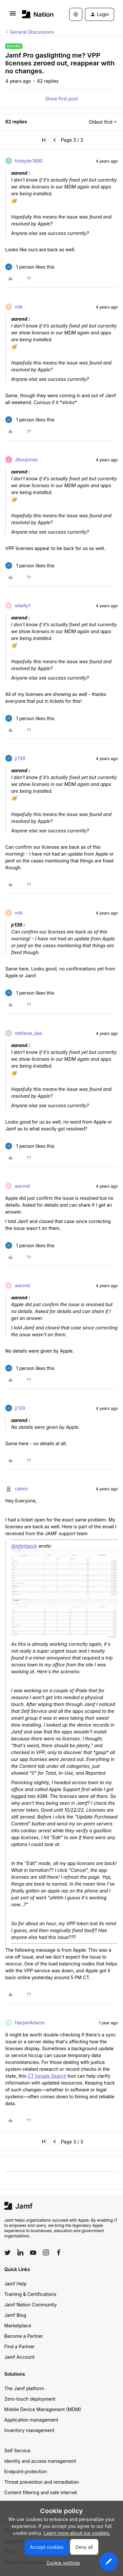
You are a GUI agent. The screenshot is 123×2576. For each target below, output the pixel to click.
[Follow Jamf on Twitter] (7, 2252)
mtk (19, 307)
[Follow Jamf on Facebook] (58, 2252)
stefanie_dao (28, 1033)
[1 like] (29, 266)
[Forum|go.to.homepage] (36, 14)
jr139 (20, 758)
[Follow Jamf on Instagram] (46, 2252)
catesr (21, 1488)
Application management (31, 2420)
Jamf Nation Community (30, 2304)
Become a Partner (23, 2336)
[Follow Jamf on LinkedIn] (20, 2252)
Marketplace (17, 2325)
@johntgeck (24, 1546)
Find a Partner (19, 2346)
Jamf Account (19, 2357)
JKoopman (26, 459)
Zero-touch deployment (29, 2399)
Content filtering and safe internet (40, 2492)
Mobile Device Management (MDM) (42, 2409)
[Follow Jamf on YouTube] (33, 2252)
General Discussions (32, 32)
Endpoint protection (25, 2471)
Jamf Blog (15, 2315)
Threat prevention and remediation (41, 2482)
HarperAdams (30, 2022)
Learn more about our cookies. (77, 2533)
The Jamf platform (24, 2388)
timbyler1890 (29, 161)
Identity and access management (40, 2461)
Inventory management (29, 2430)
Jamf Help (15, 2283)
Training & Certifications (30, 2294)
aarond (22, 1186)
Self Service (17, 2450)
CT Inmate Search (47, 2076)
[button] (13, 15)
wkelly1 (22, 605)
